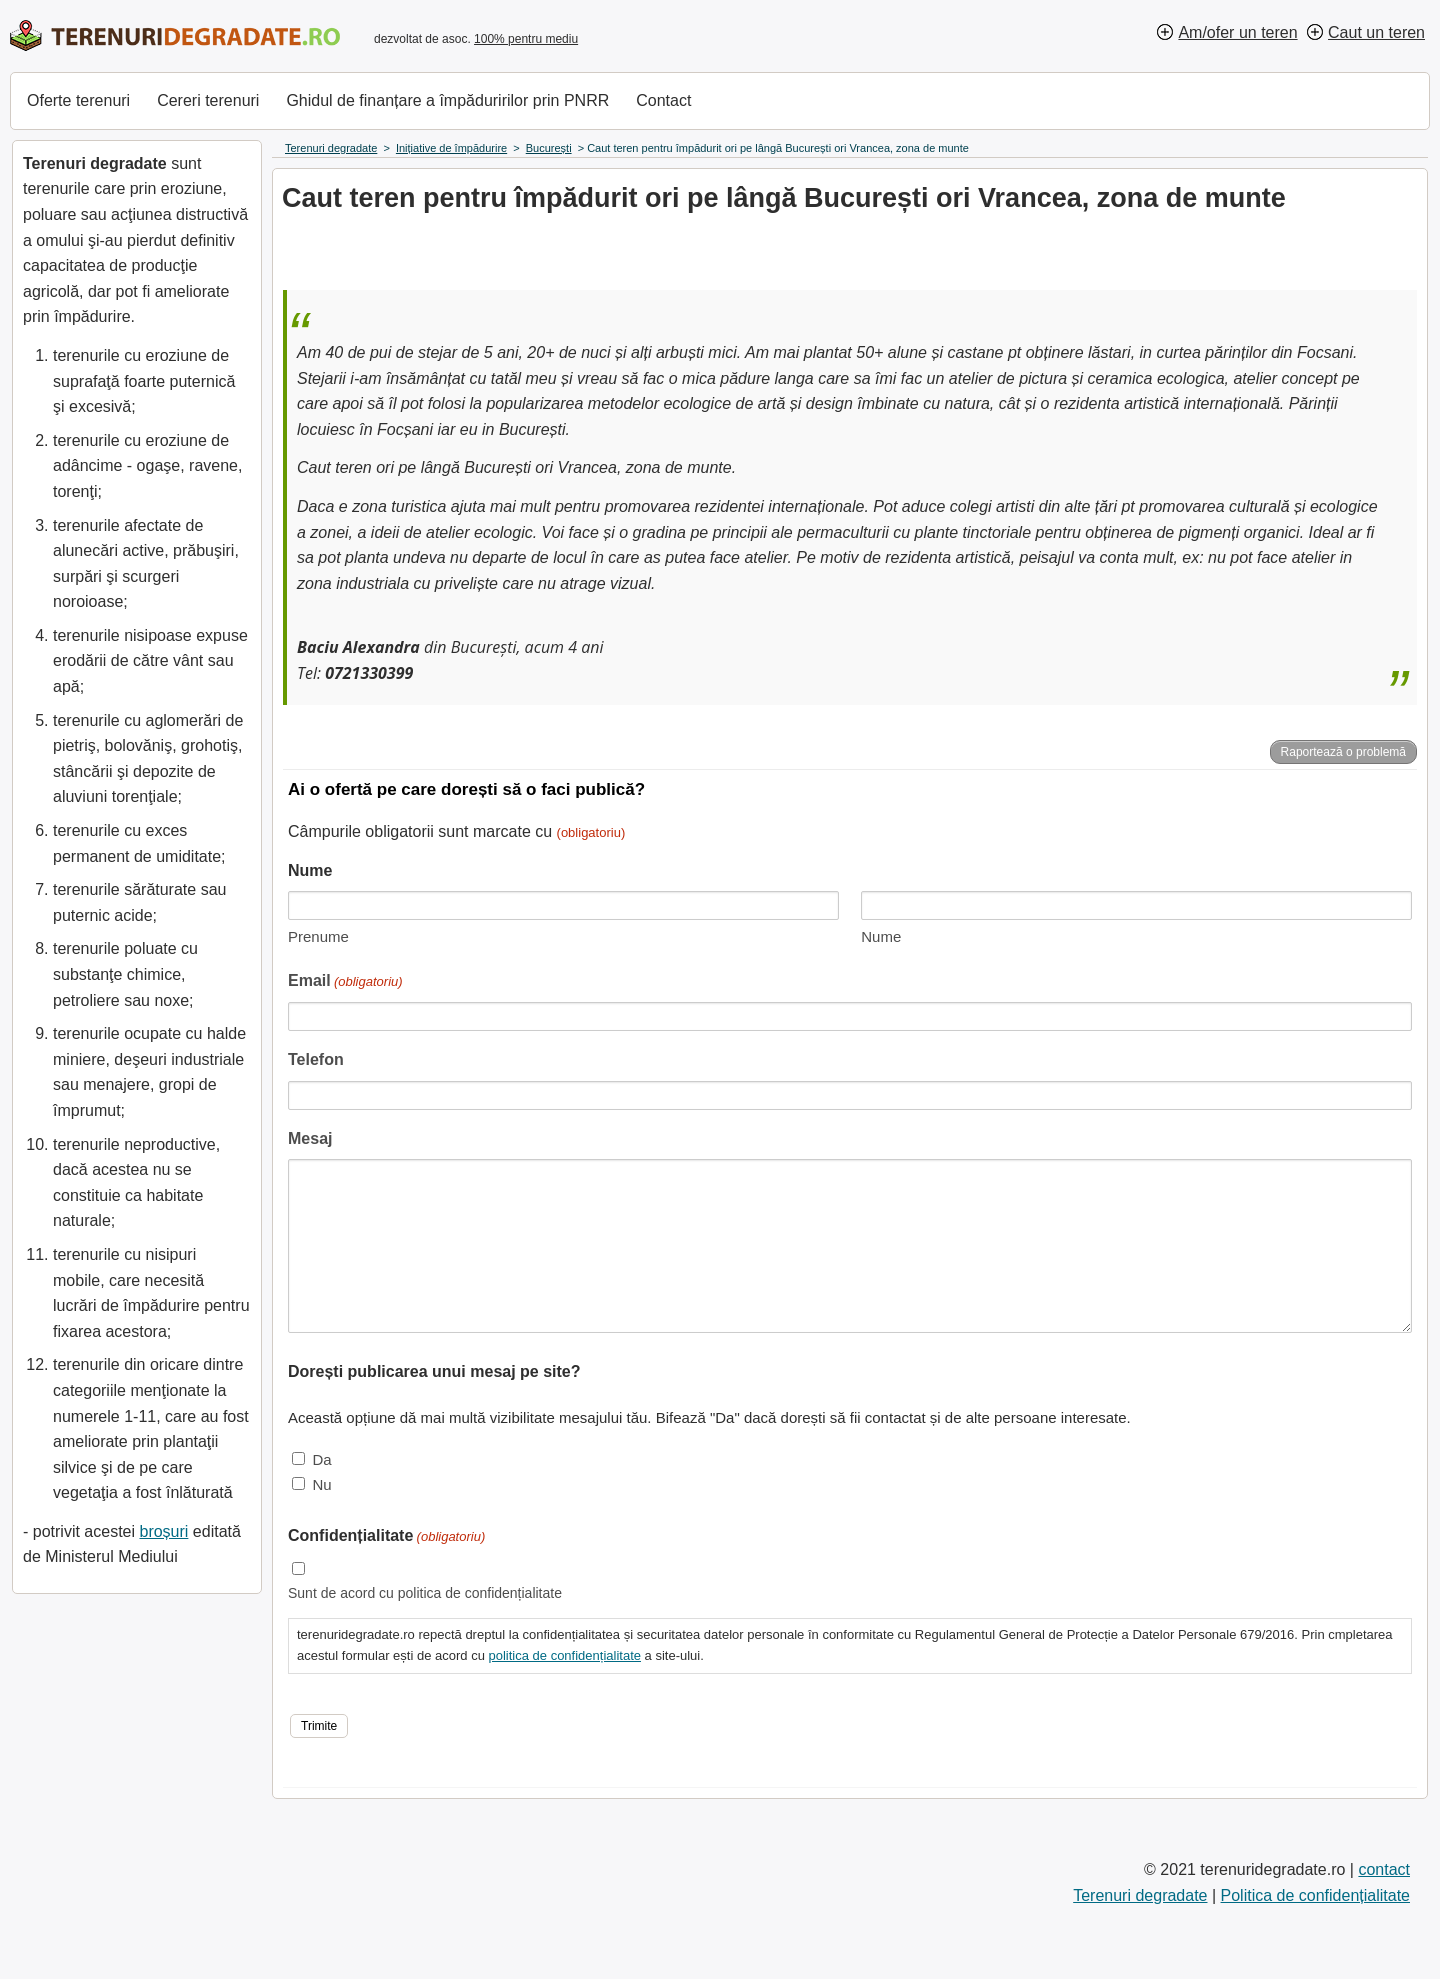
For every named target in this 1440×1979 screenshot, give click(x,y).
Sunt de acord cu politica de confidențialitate (425, 1593)
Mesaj (310, 1138)
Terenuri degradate (1140, 1895)
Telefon (316, 1059)
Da (321, 1459)
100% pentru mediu (526, 39)
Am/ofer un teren (1237, 32)
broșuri (163, 1531)
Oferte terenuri (78, 100)
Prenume (318, 936)
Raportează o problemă (1343, 752)
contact (1384, 1869)
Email (345, 982)
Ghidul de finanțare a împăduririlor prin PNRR (447, 100)
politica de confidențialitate (564, 1655)
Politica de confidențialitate (1315, 1895)
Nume (881, 936)
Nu (321, 1484)
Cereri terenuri (208, 100)
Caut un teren (1376, 32)
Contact (663, 100)
